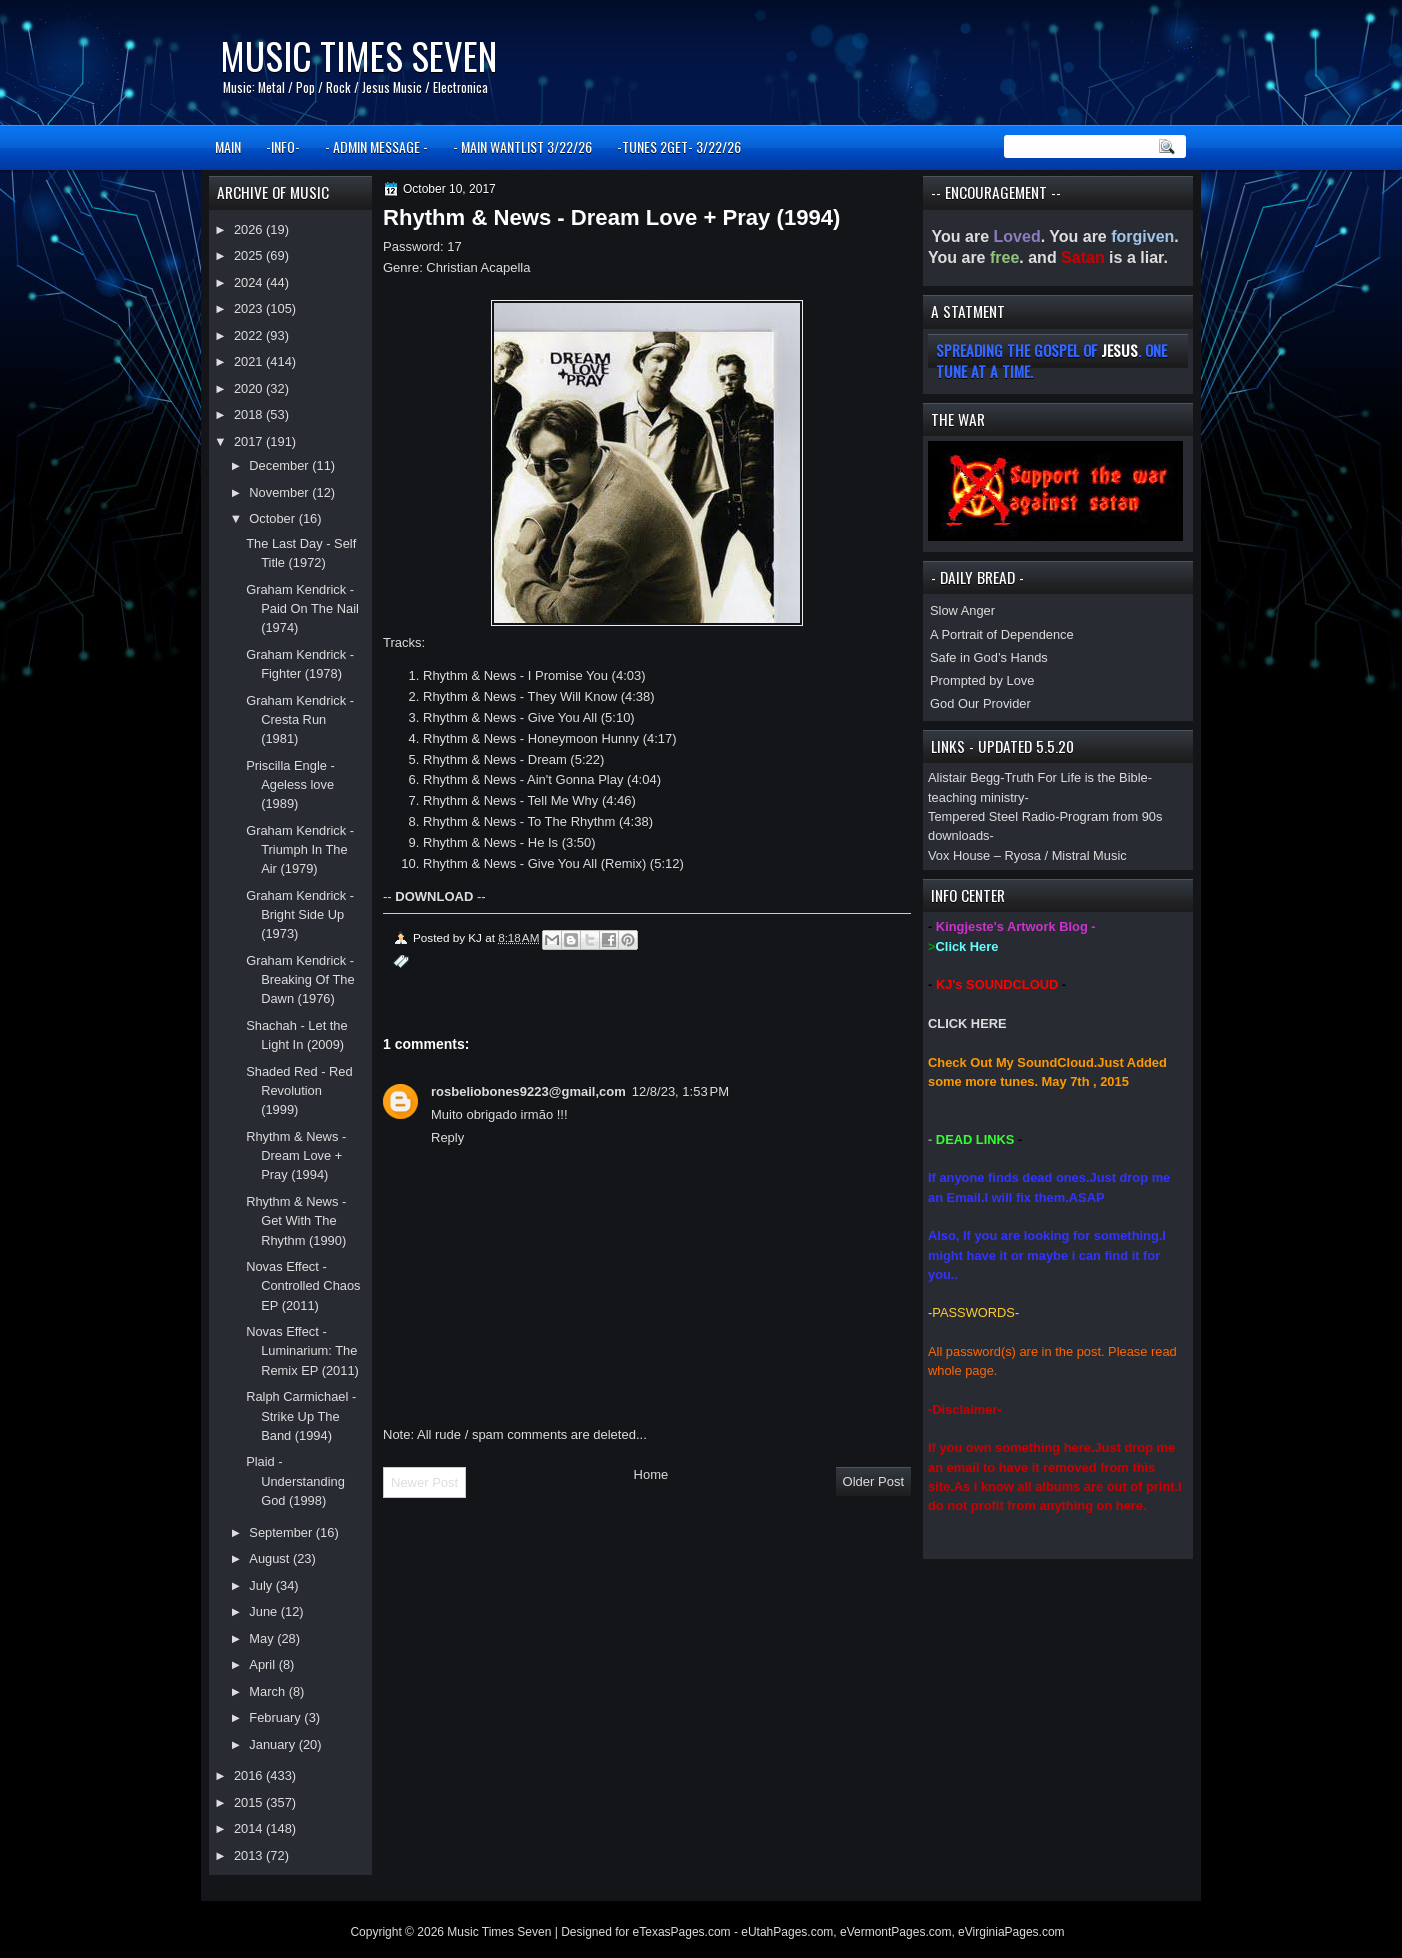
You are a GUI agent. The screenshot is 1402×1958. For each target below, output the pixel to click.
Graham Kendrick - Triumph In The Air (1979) (300, 850)
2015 (250, 1802)
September (282, 1532)
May (263, 1638)
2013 (250, 1855)
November (280, 492)
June (264, 1611)
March (268, 1691)
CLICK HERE (967, 1023)
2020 (250, 388)
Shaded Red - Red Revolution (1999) (299, 1091)
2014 (250, 1828)
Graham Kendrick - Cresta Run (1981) (300, 720)
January (273, 1744)
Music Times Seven (358, 55)
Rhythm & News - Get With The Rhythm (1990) (296, 1221)
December (280, 465)
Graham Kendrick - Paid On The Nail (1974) (302, 609)
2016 (250, 1775)
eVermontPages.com (895, 1932)
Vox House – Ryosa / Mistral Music (1027, 855)
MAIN (228, 146)
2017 (250, 441)
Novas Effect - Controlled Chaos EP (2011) (303, 1286)
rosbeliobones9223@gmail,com (528, 1091)
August (271, 1558)
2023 (250, 308)
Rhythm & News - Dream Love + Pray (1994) (296, 1156)
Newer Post (424, 1482)
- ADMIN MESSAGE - (376, 146)
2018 (250, 414)
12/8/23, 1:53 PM (680, 1091)
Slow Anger (962, 610)
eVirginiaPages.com (1011, 1932)
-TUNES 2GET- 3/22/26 (679, 146)
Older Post (873, 1481)
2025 (250, 255)
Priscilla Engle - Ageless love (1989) (290, 785)
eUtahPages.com (787, 1932)
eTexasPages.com (682, 1932)
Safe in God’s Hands (989, 657)
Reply (447, 1137)
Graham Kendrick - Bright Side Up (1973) (300, 915)
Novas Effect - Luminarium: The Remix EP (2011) (302, 1351)
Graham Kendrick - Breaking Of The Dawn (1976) (300, 980)
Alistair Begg (964, 777)
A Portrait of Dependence (1002, 634)
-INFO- (283, 146)
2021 (250, 361)
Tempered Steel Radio (991, 816)
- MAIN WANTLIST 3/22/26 (522, 146)
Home (651, 1474)
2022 (250, 335)
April (263, 1664)
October (273, 518)
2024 (250, 282)
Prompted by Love (982, 680)
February (276, 1717)
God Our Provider (980, 703)
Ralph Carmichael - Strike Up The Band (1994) (301, 1416)
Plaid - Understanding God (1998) (295, 1481)
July (262, 1585)
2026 (250, 229)
